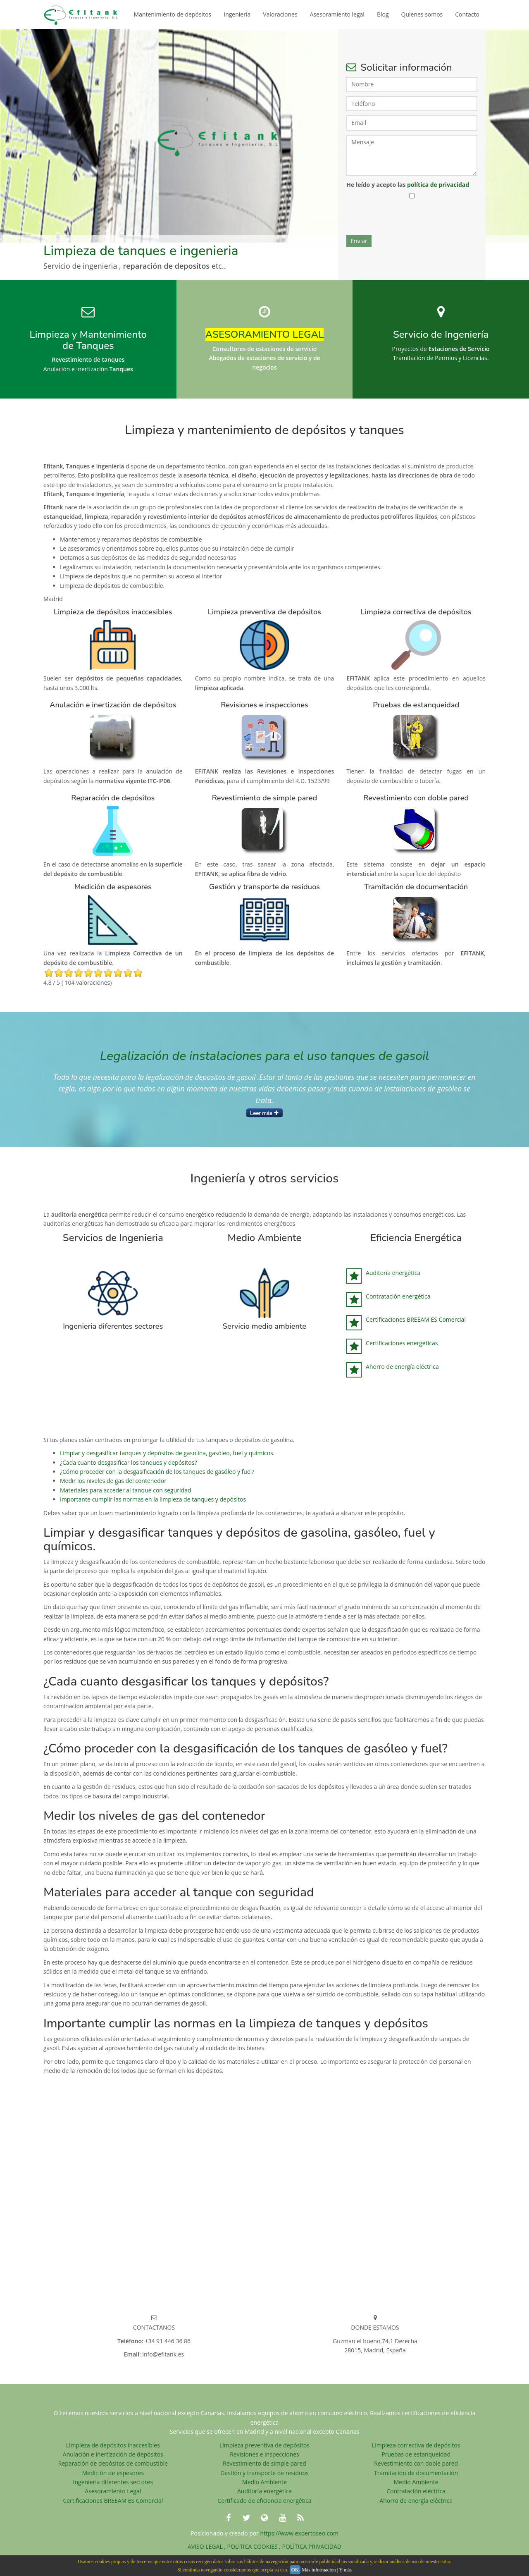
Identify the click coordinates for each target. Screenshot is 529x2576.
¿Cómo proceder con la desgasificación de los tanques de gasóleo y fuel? (157, 1471)
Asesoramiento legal (337, 14)
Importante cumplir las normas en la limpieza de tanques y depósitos (153, 1499)
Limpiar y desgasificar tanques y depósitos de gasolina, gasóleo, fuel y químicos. (167, 1453)
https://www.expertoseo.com (299, 2533)
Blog (383, 14)
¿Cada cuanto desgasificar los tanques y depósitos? (128, 1462)
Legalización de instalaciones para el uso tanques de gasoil (264, 1056)
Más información (319, 2570)
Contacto (467, 14)
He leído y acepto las (407, 185)
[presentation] (409, 219)
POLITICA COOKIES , (254, 2546)
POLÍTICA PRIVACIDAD (312, 2546)
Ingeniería (237, 14)
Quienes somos (422, 14)
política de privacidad (438, 185)
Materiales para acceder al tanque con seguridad (125, 1490)
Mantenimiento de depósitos (173, 14)
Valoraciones (280, 14)
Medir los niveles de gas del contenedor (113, 1481)
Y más (345, 2570)
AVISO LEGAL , (207, 2546)
